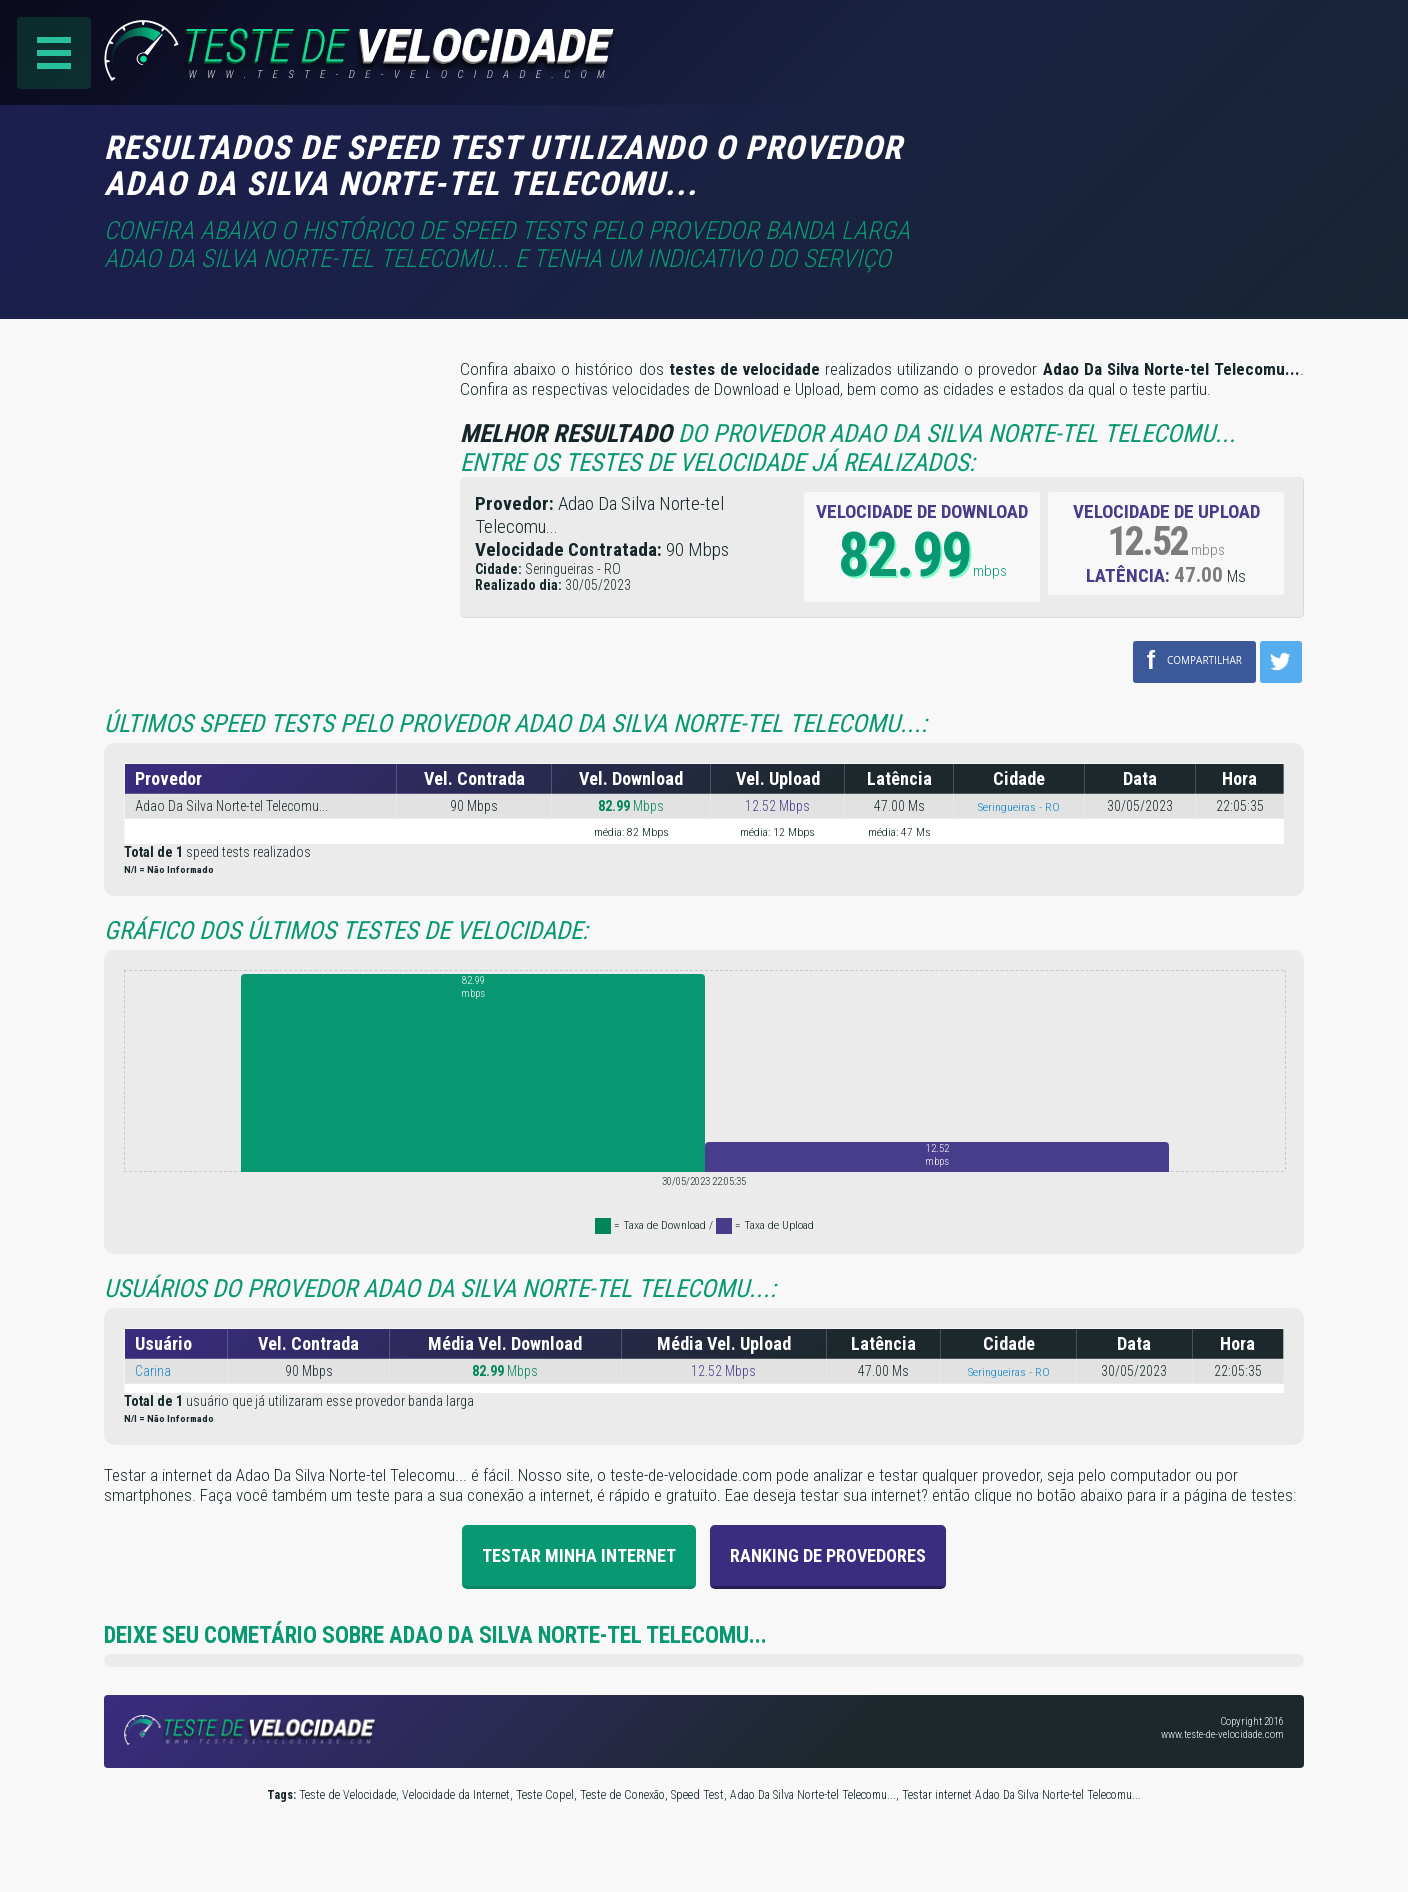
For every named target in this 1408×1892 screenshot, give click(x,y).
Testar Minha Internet (579, 1555)
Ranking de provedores (828, 1555)
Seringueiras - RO (1019, 807)
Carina (153, 1371)
